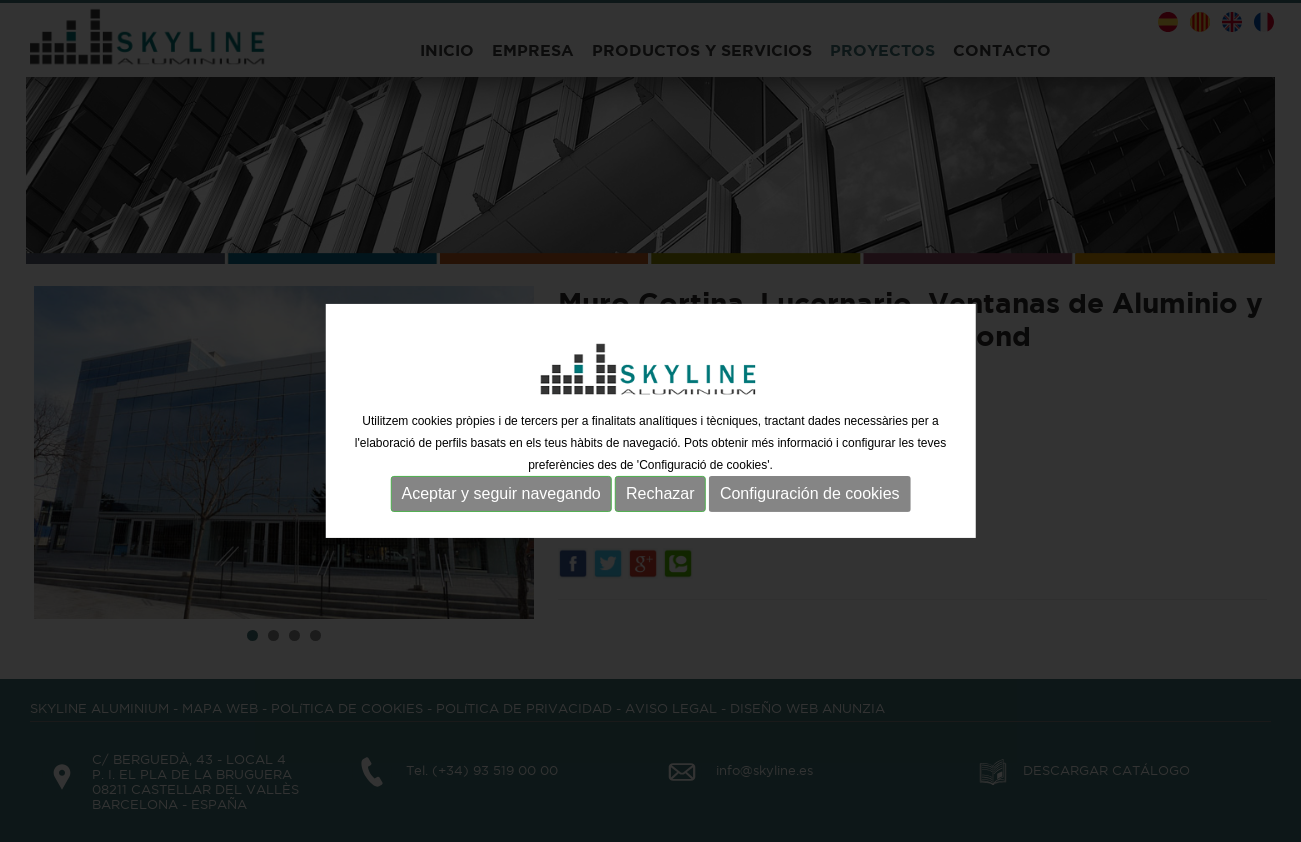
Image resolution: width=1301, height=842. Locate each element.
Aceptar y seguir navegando (500, 493)
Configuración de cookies (810, 493)
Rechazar (660, 493)
